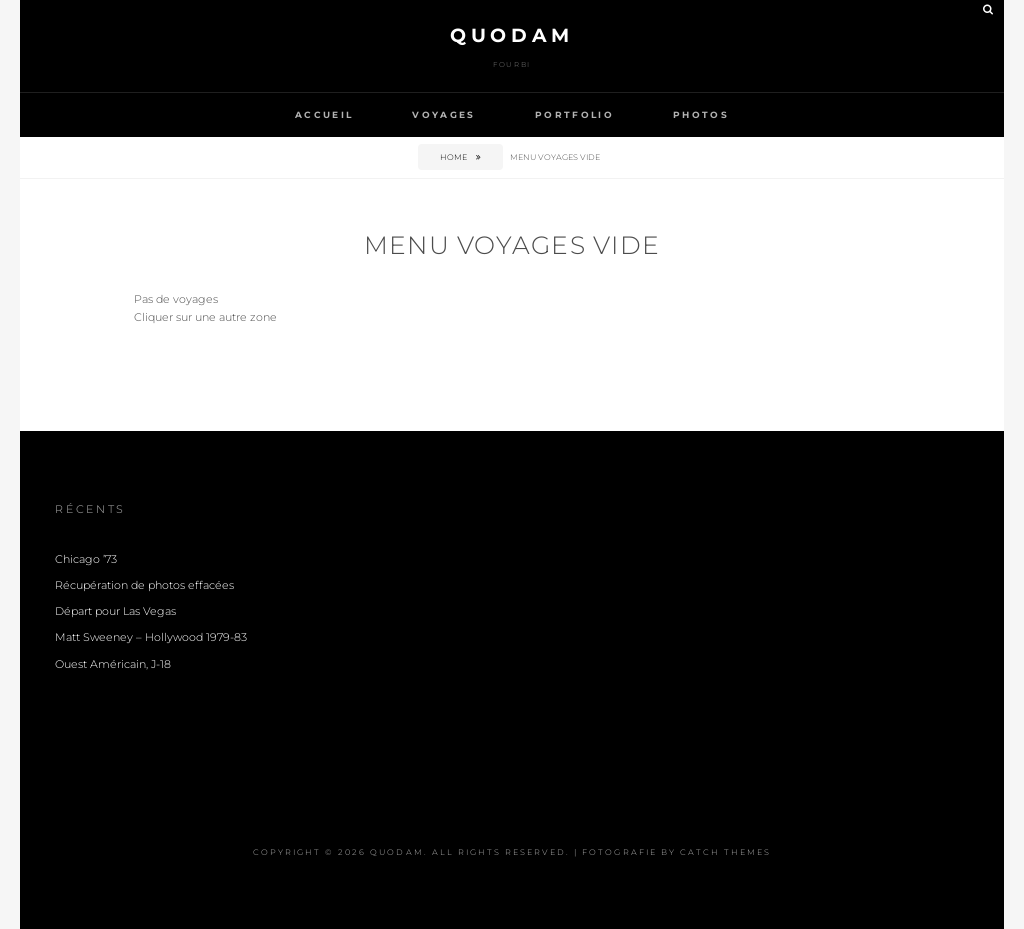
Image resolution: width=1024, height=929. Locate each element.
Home (454, 157)
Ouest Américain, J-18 (113, 664)
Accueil (324, 114)
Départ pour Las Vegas (115, 611)
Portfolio (574, 114)
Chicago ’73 (86, 559)
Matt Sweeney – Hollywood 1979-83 (151, 637)
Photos (701, 114)
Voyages (443, 114)
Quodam (512, 35)
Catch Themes (725, 852)
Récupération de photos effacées (144, 585)
